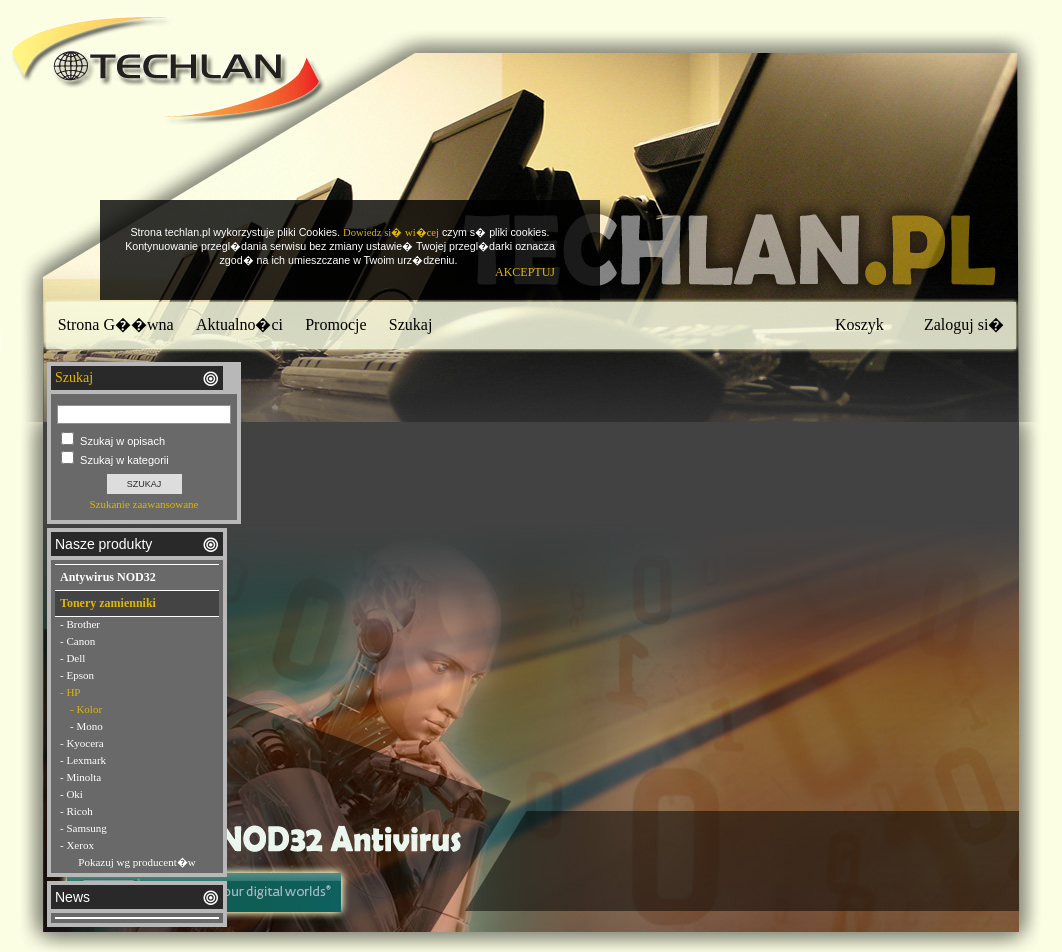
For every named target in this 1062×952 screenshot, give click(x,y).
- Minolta (80, 777)
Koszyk (859, 324)
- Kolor (86, 709)
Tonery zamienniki (108, 603)
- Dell (72, 658)
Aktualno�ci (239, 324)
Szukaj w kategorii (124, 460)
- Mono (86, 726)
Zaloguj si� (964, 324)
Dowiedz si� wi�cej (391, 232)
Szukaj (411, 324)
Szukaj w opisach (122, 441)
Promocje (335, 324)
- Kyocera (82, 743)
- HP (70, 692)
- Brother (80, 624)
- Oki (71, 794)
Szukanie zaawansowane (143, 504)
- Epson (77, 675)
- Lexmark (83, 760)
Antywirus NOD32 (108, 577)
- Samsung (83, 828)
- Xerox (77, 845)
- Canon (77, 641)
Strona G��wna (116, 324)
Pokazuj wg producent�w (136, 862)
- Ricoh (76, 811)
